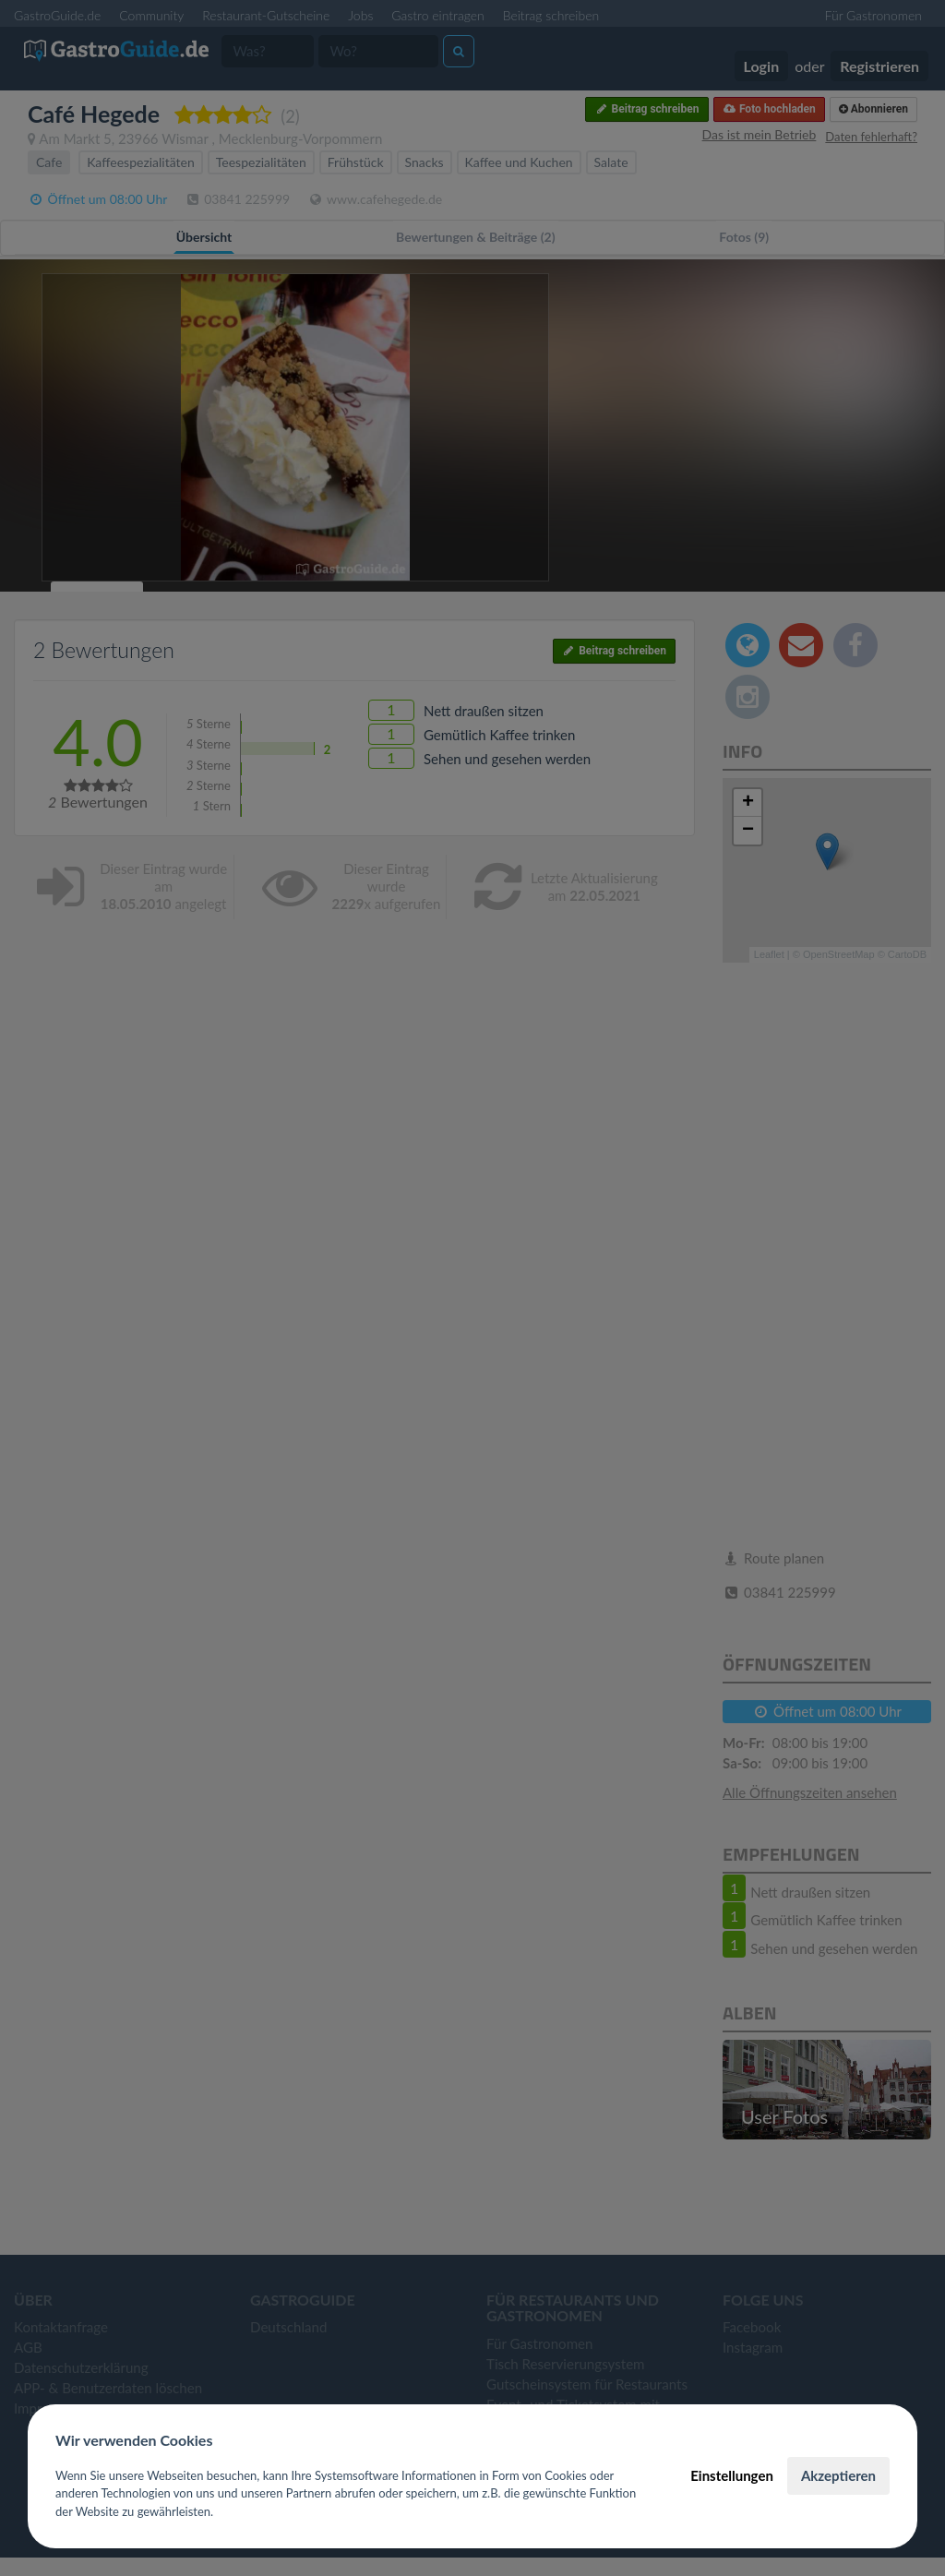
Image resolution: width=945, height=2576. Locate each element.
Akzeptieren (838, 2475)
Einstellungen (731, 2475)
